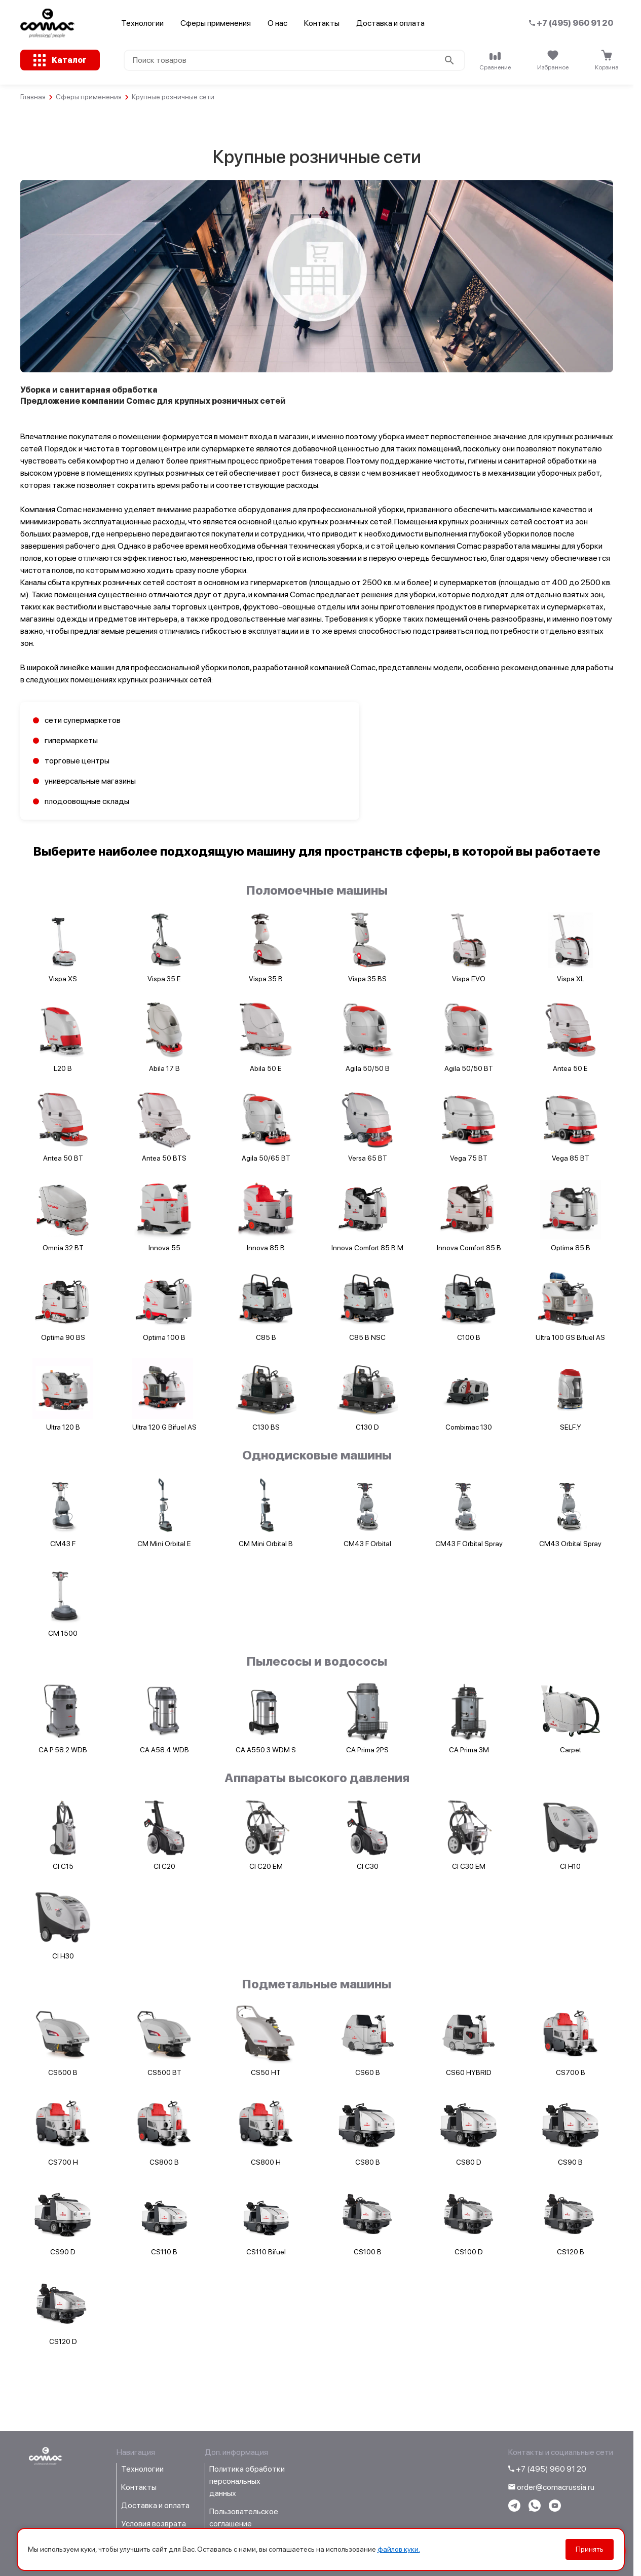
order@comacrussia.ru (551, 2487)
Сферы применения (215, 23)
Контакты (322, 23)
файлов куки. (399, 2549)
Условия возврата (153, 2523)
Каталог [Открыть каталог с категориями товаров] (69, 60)
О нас (277, 23)
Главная (33, 97)
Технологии (142, 23)
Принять (590, 2549)
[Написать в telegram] (514, 2509)
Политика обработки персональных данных (247, 2481)
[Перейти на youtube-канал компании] (555, 2509)
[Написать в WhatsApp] (535, 2509)
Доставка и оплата (390, 23)
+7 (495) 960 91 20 (571, 23)
